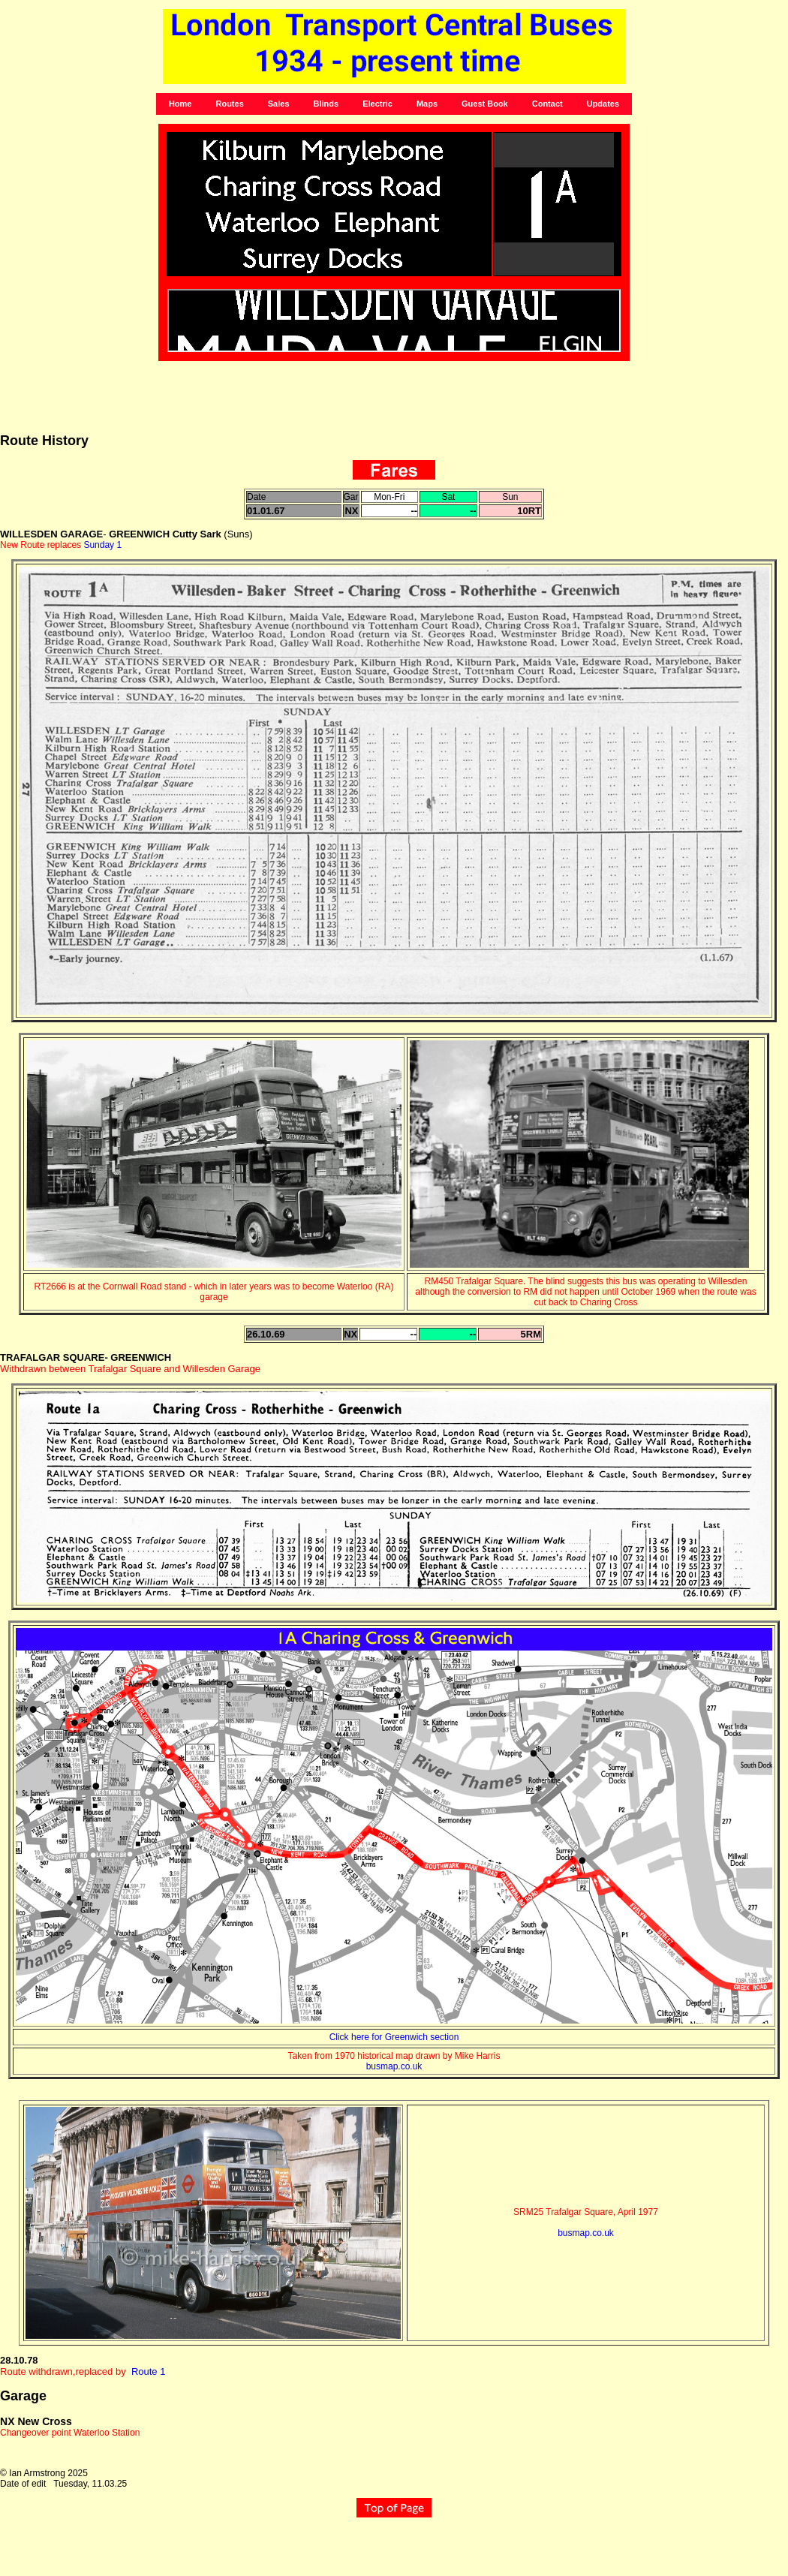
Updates (603, 103)
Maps (427, 103)
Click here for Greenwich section (394, 2037)
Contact (547, 103)
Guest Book (485, 103)
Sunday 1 (102, 545)
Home (180, 103)
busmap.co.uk (394, 2066)
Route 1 (148, 2371)
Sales (279, 103)
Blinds (326, 103)
